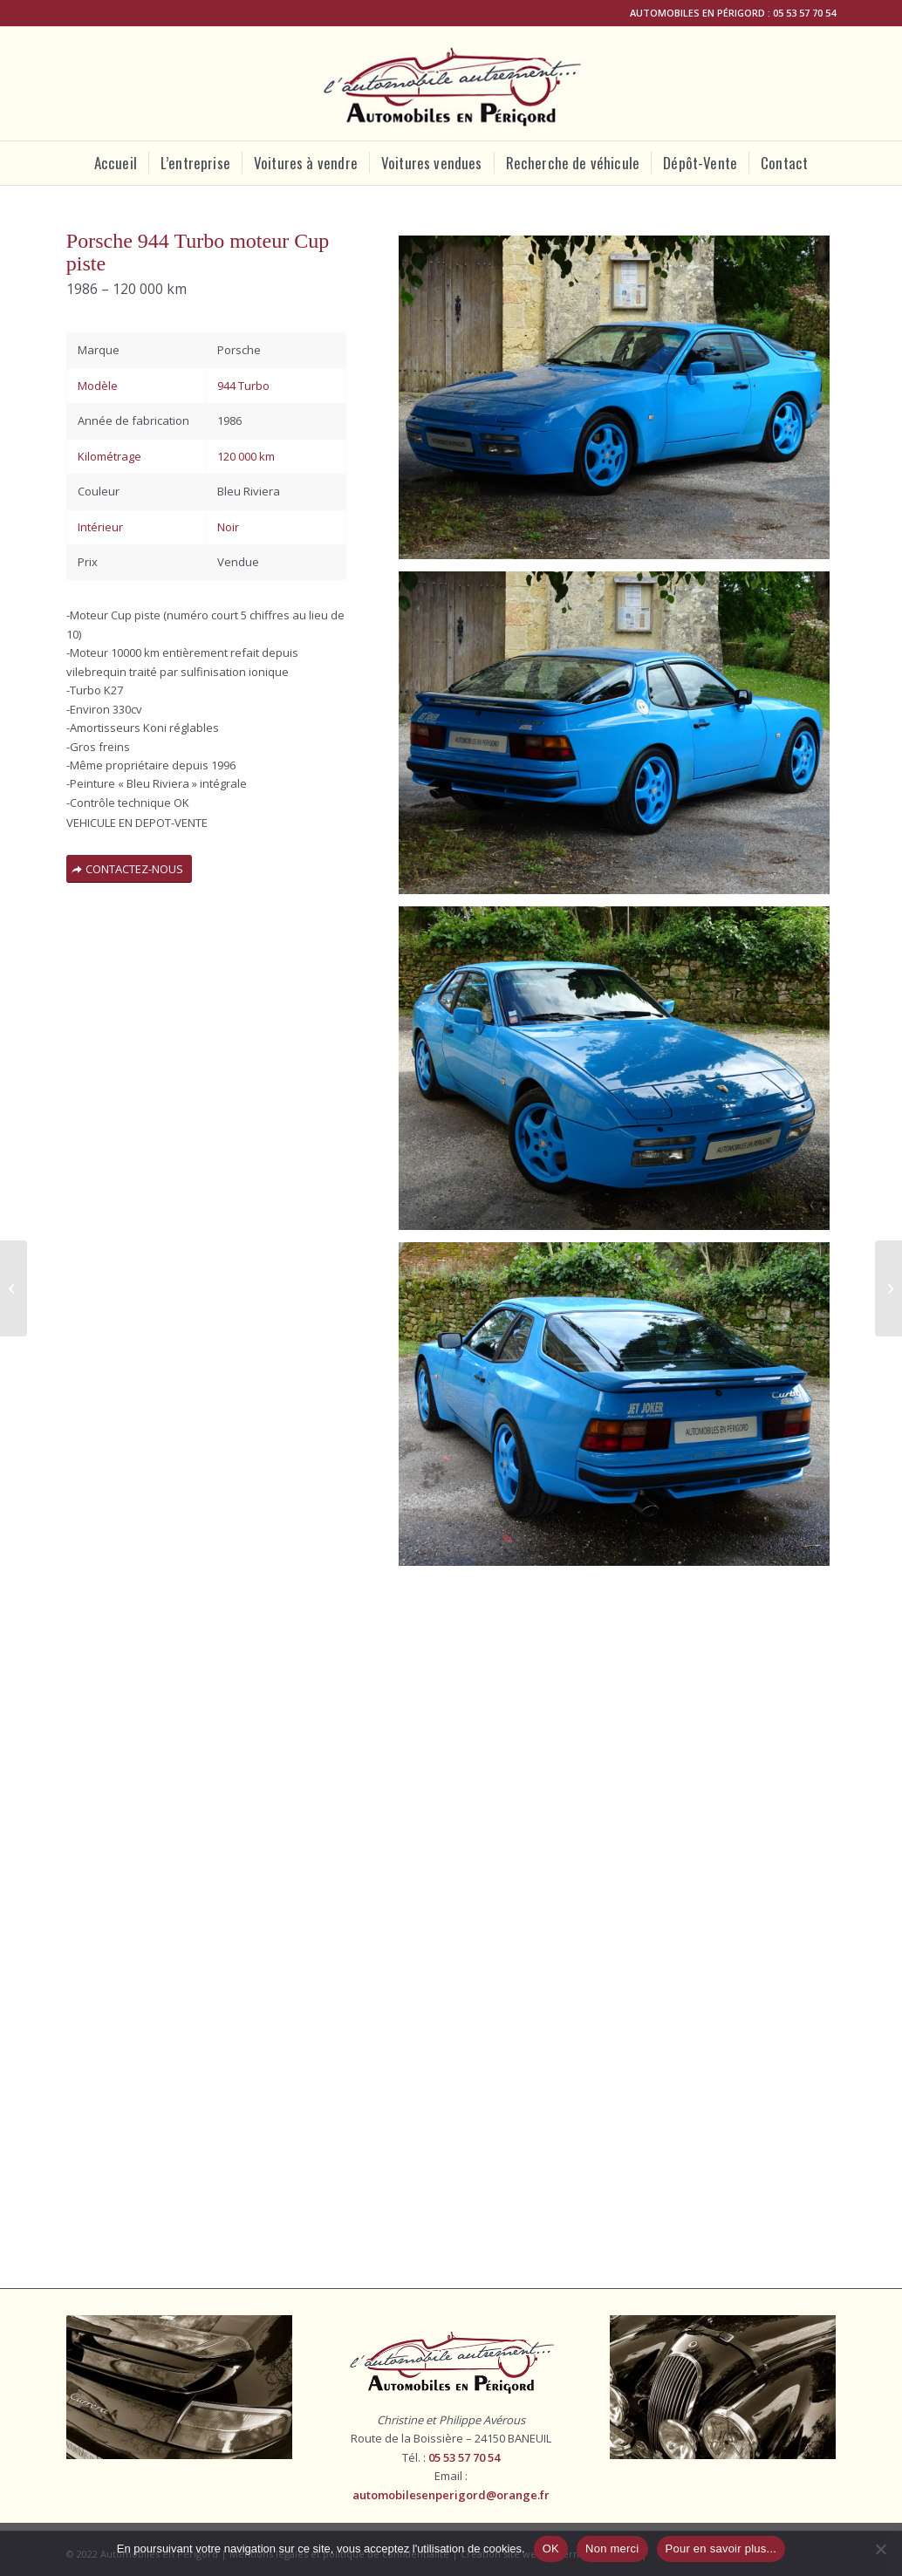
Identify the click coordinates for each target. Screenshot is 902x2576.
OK (551, 2548)
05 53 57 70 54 (804, 12)
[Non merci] (880, 2549)
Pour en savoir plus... (721, 2548)
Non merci (612, 2548)
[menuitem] (115, 163)
